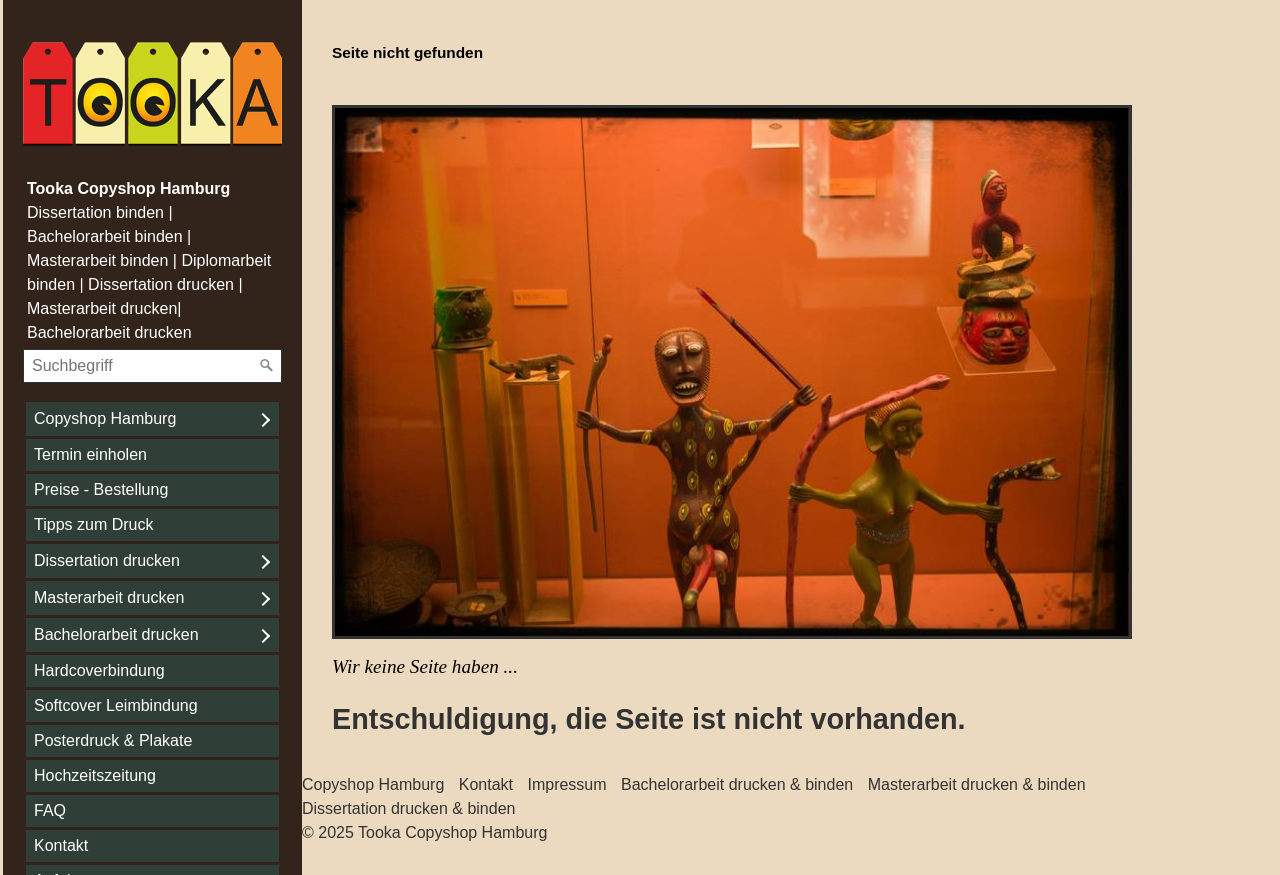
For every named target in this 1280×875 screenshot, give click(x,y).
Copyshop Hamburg (105, 418)
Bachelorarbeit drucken (116, 634)
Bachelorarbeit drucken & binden (737, 784)
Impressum (566, 784)
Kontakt (61, 845)
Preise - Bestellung (101, 489)
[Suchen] (267, 366)
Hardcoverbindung (99, 670)
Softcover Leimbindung (116, 705)
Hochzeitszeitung (95, 775)
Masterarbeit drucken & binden (977, 784)
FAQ (50, 810)
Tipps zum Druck (93, 524)
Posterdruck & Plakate (113, 740)
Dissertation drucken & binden (408, 808)
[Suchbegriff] (152, 366)
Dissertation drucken (107, 560)
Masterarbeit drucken (109, 597)
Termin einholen (90, 454)
